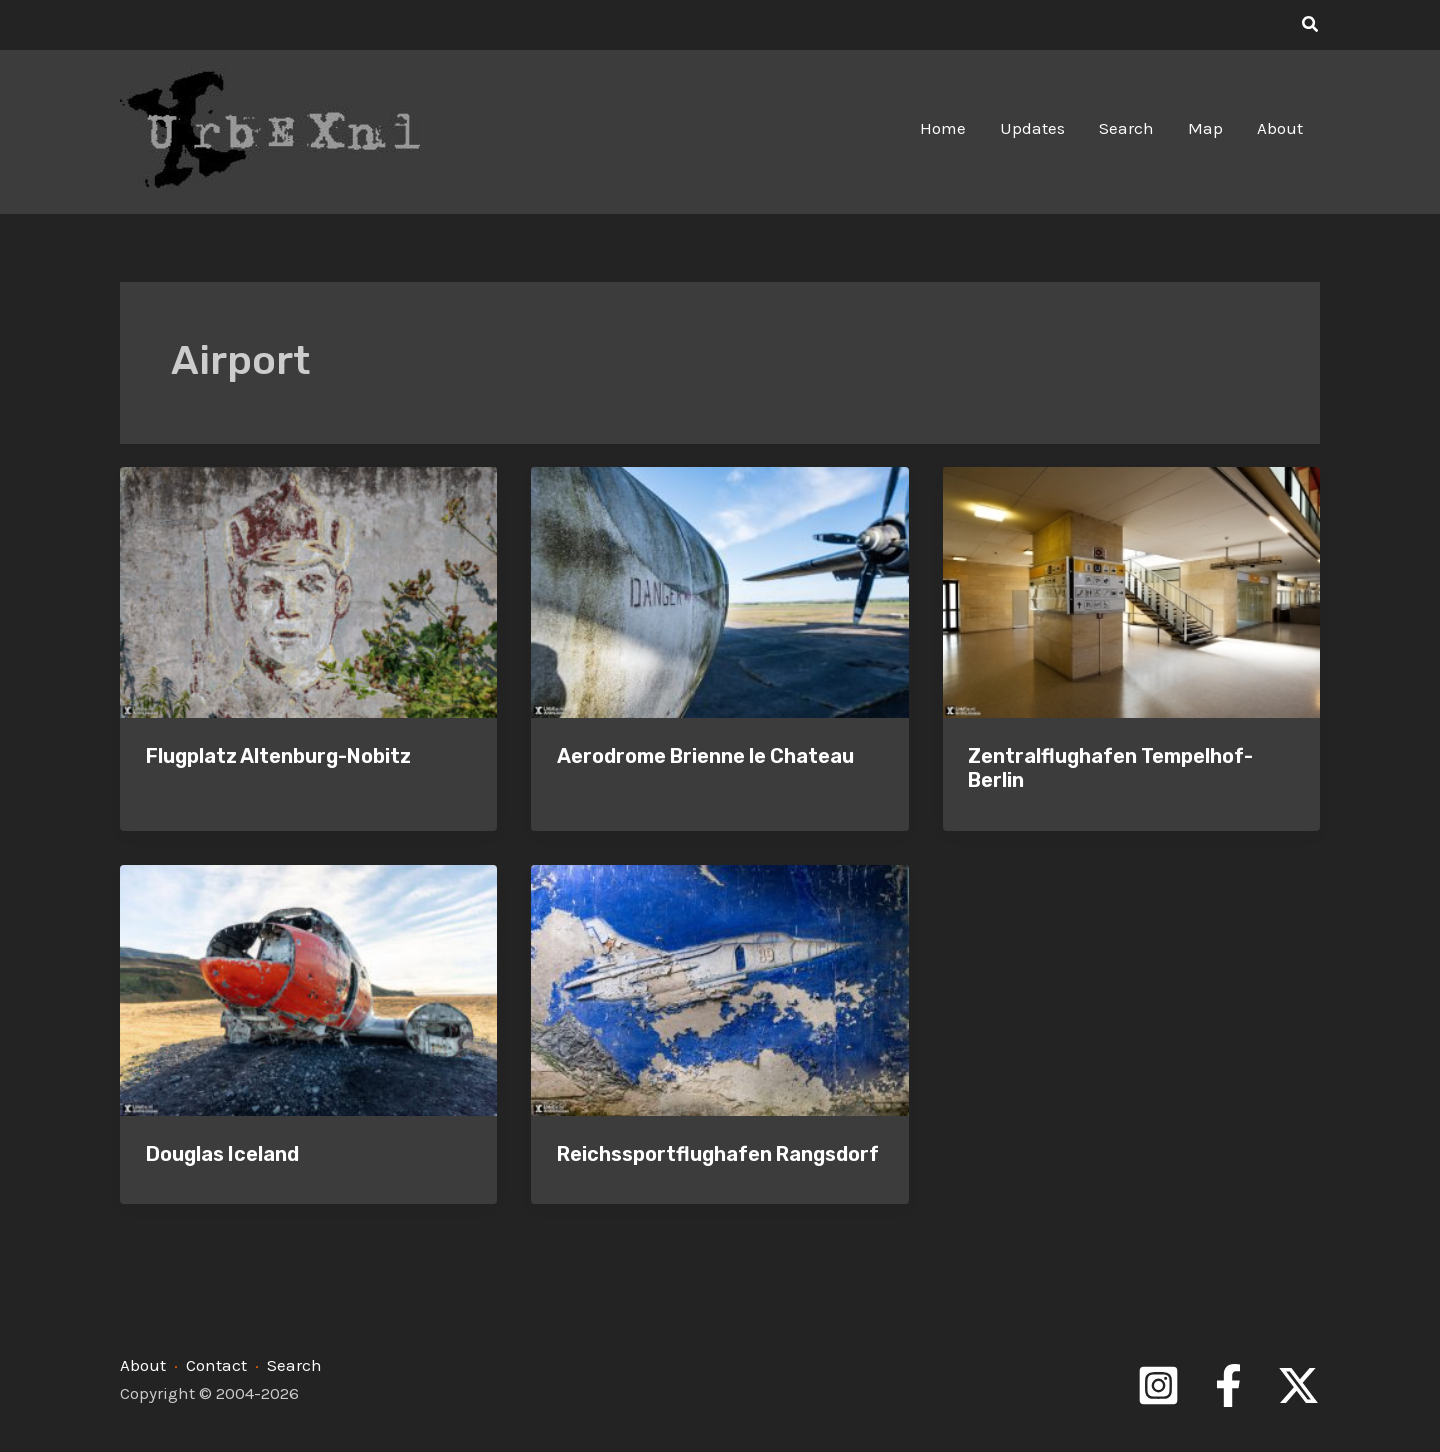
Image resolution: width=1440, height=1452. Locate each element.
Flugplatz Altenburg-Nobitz (278, 756)
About (143, 1365)
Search (294, 1365)
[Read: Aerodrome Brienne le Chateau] (719, 591)
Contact (216, 1365)
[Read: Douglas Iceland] (308, 988)
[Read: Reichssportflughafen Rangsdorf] (719, 988)
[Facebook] (1228, 1385)
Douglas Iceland (222, 1154)
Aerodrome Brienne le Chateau (705, 756)
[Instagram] (1158, 1385)
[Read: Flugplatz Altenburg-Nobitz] (308, 591)
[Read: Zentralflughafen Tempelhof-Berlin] (1131, 591)
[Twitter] (1298, 1385)
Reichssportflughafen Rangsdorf (718, 1154)
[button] (1311, 25)
